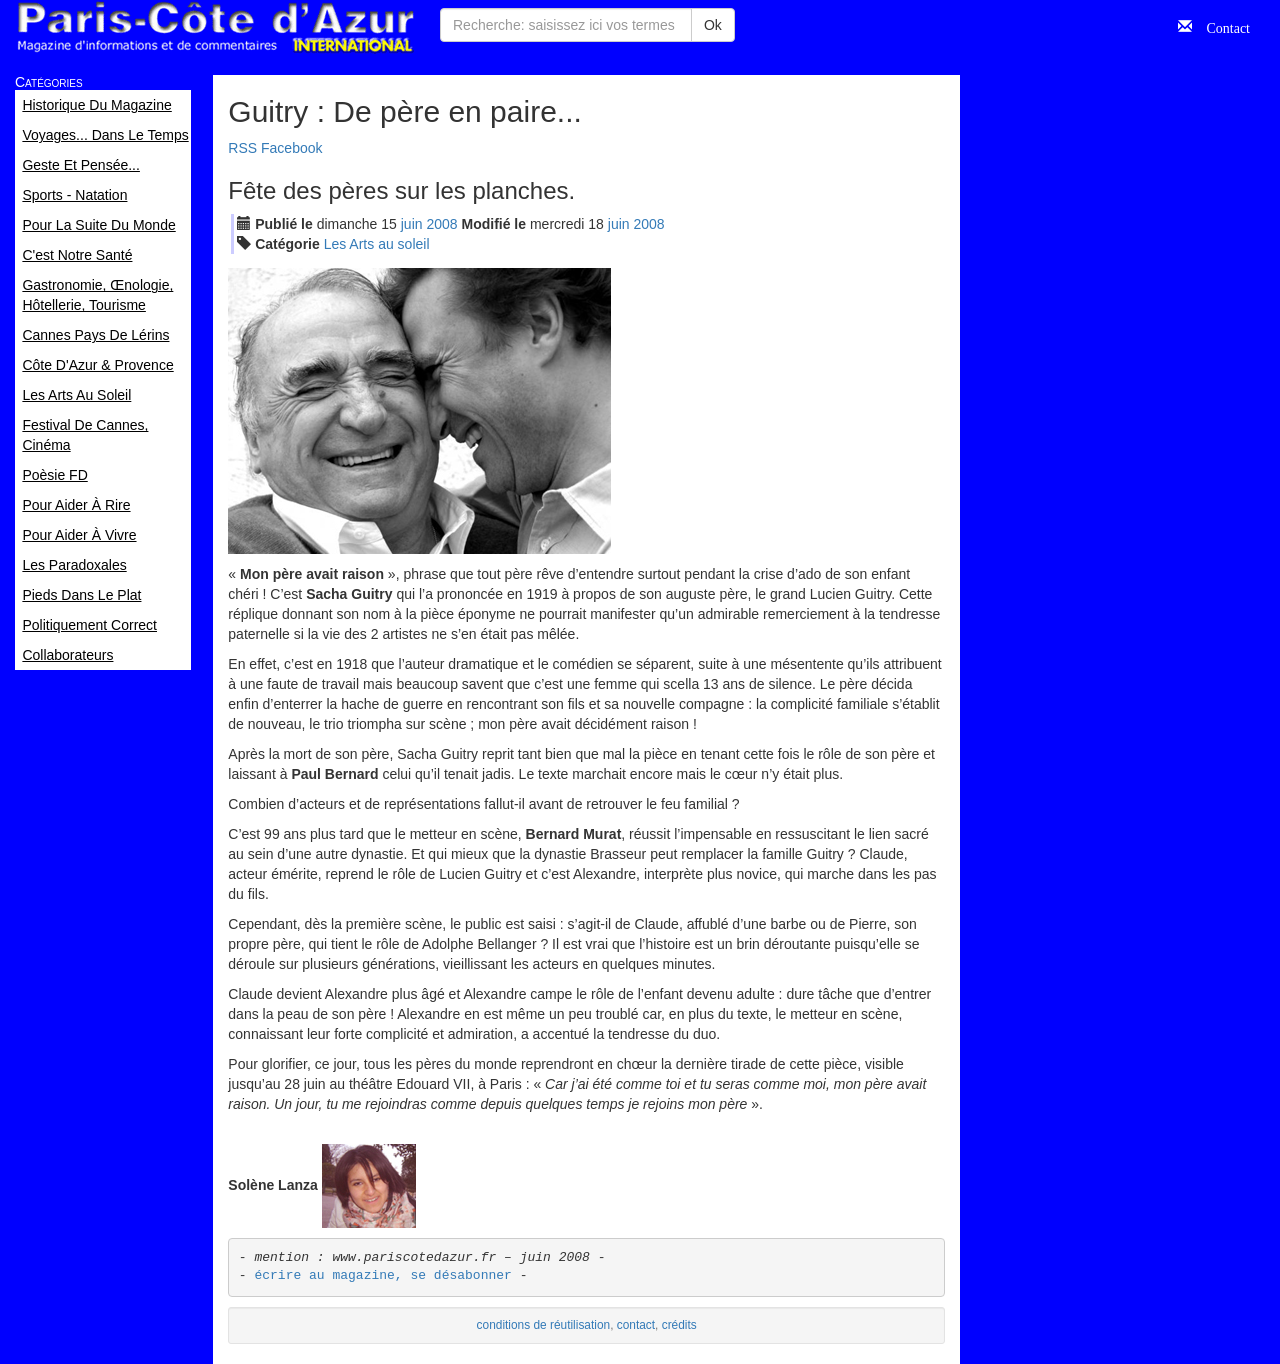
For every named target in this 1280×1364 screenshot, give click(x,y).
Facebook (291, 148)
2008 (441, 224)
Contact (1221, 26)
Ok (713, 25)
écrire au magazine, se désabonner (382, 1275)
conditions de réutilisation (544, 1325)
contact (636, 1325)
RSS (242, 148)
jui (412, 224)
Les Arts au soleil (377, 244)
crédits (679, 1325)
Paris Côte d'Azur (215, 27)
